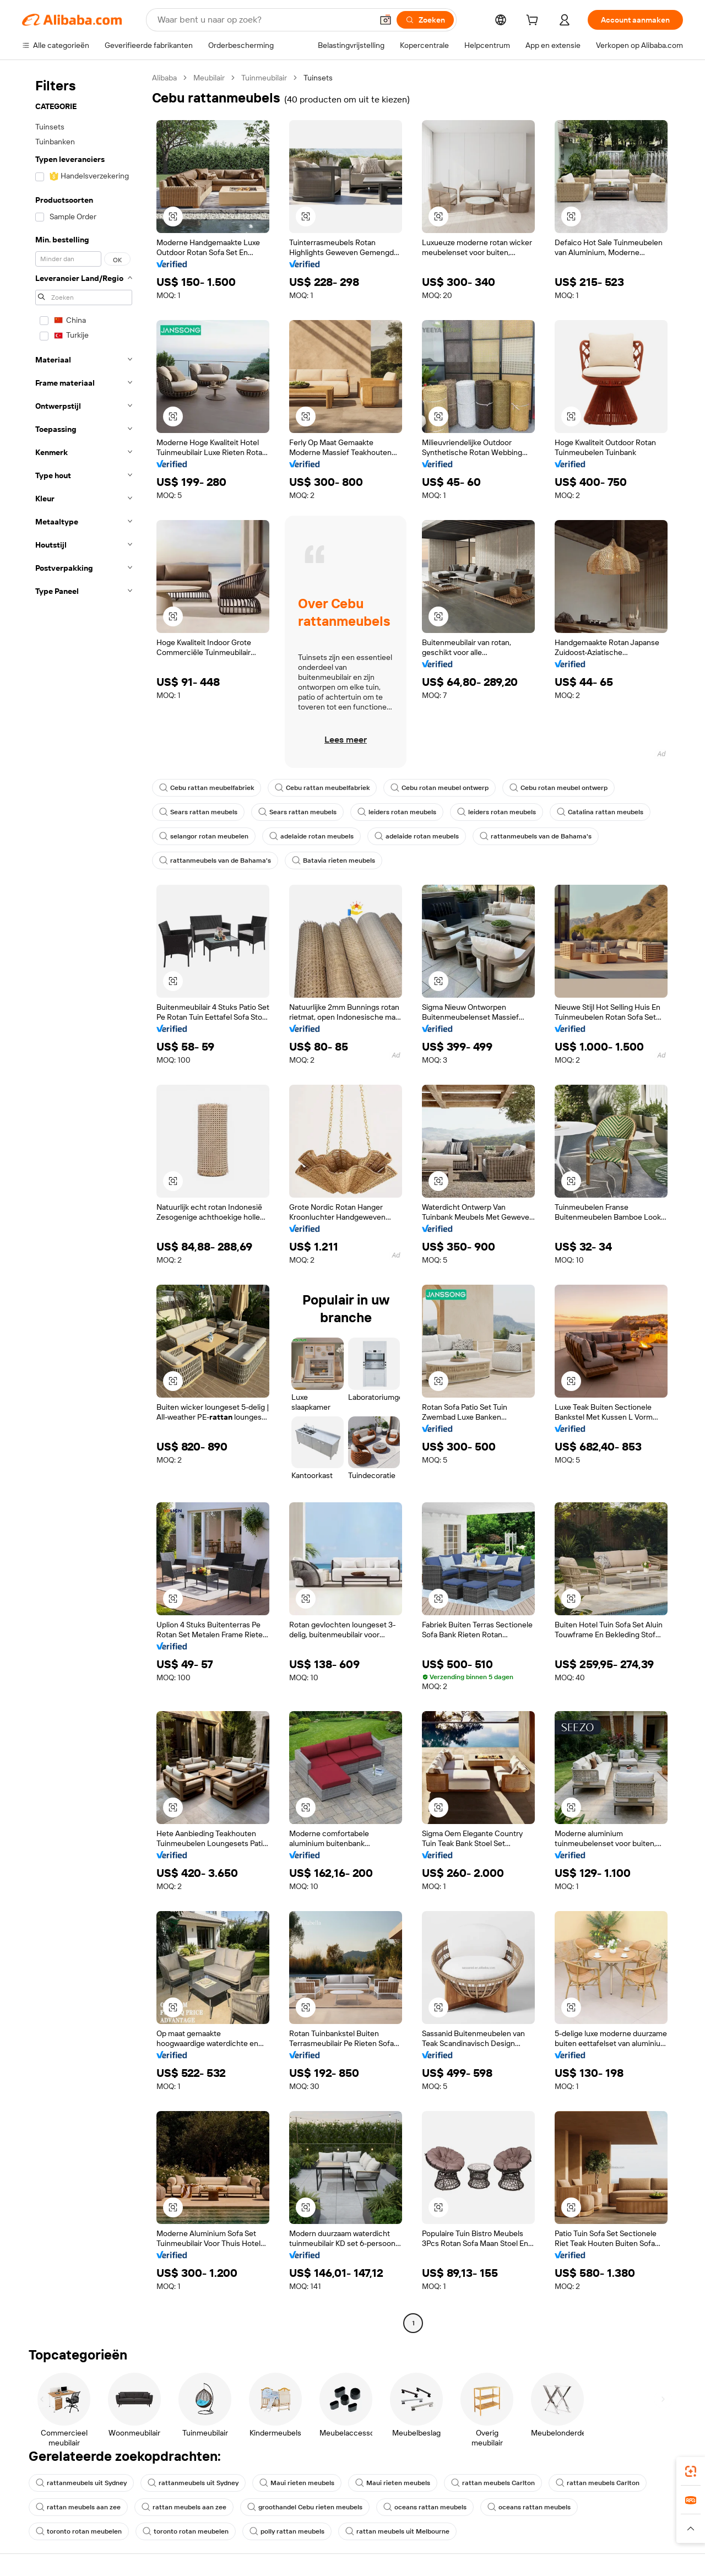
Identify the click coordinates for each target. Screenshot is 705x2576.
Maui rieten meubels (296, 2482)
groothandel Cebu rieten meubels (304, 2507)
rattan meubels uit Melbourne (397, 2531)
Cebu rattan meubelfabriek (206, 787)
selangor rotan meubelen (203, 836)
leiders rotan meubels (396, 812)
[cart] (534, 21)
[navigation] (84, 1201)
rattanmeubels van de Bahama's (536, 836)
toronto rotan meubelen (79, 2531)
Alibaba (164, 77)
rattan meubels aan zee (78, 2507)
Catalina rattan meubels (600, 812)
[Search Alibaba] (264, 20)
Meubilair (209, 77)
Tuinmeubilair (264, 77)
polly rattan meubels (287, 2531)
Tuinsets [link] (318, 77)
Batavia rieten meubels (333, 860)
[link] (690, 2471)
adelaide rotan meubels (311, 836)
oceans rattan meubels (425, 2507)
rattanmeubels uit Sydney (81, 2482)
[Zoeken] (425, 20)
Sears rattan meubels (198, 812)
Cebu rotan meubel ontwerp (440, 787)
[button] (385, 19)
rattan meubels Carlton (493, 2482)
